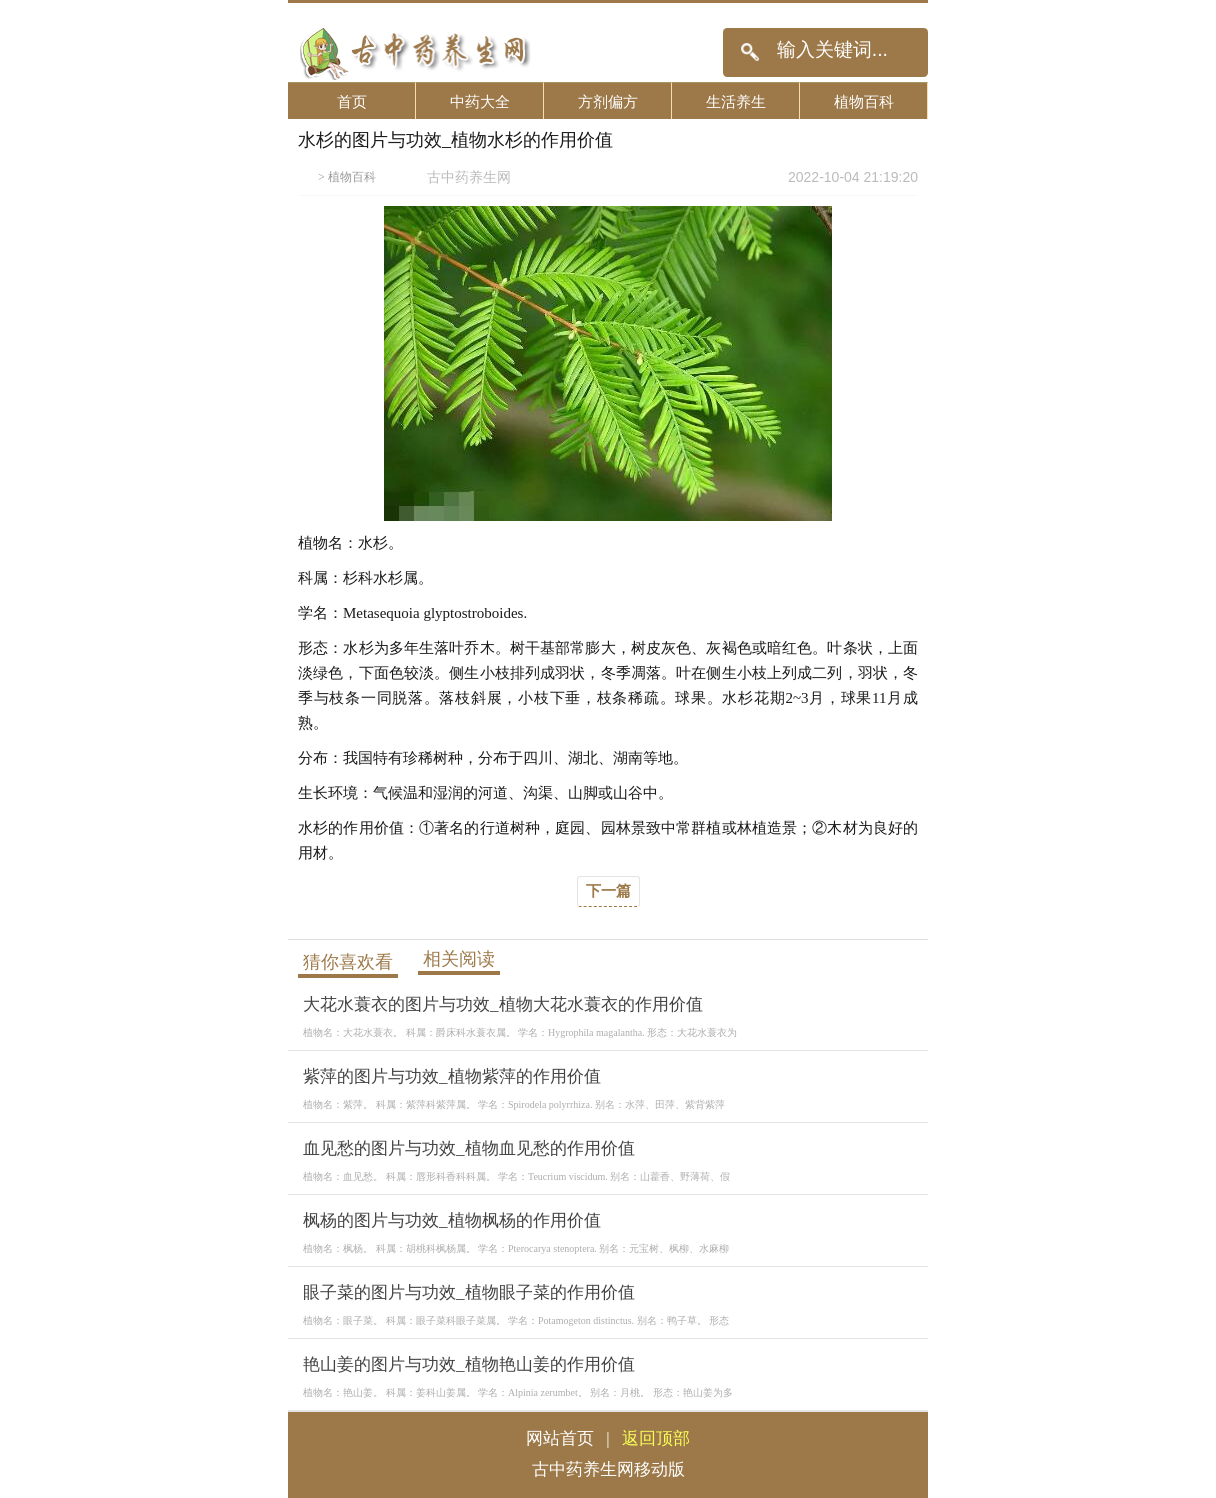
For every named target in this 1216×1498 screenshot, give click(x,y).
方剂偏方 (608, 101)
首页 (352, 101)
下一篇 (608, 891)
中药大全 (480, 101)
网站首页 (560, 1438)
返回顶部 (656, 1438)
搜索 (749, 52)
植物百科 (864, 101)
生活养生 (736, 101)
